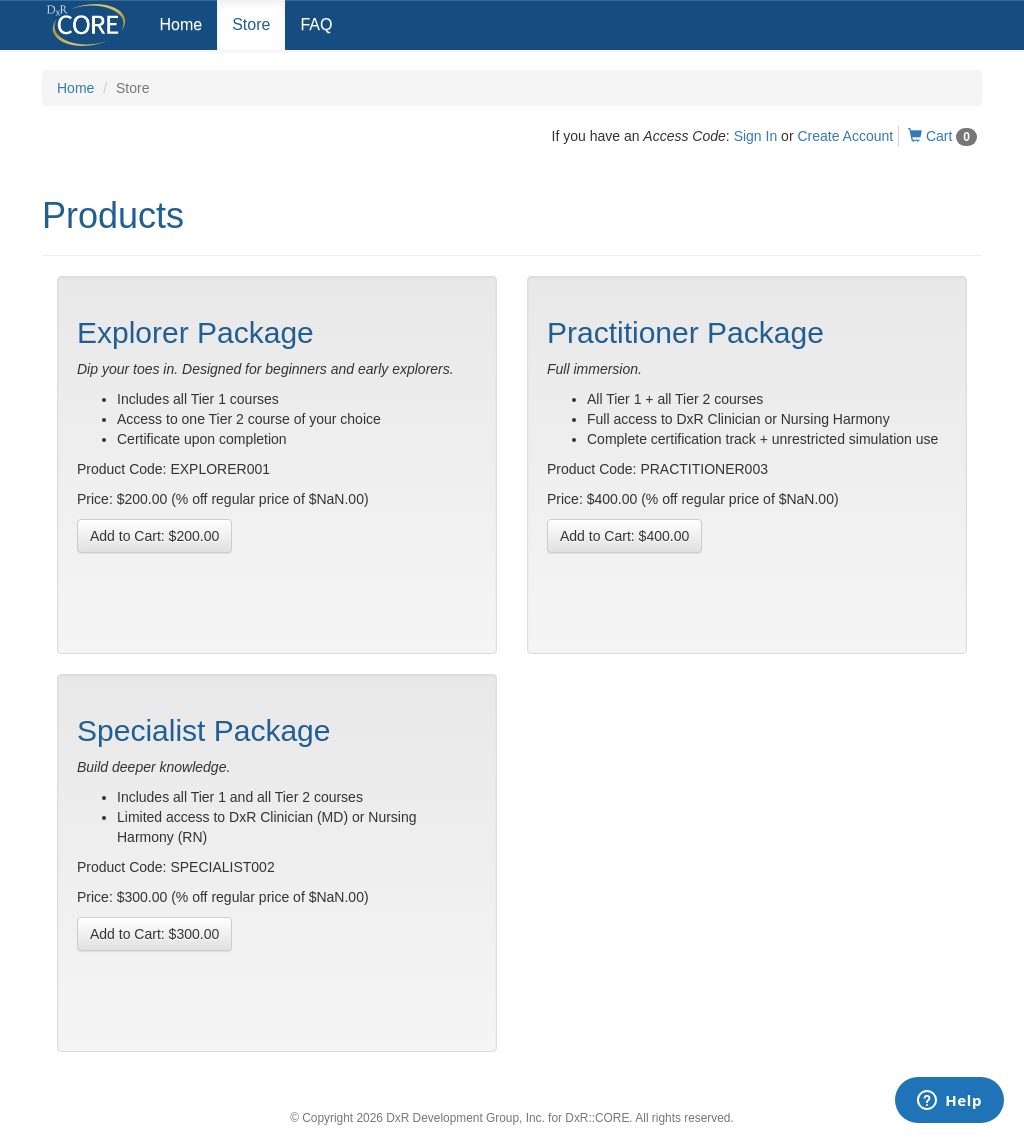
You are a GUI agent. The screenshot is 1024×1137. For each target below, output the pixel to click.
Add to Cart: (154, 536)
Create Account (845, 136)
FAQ (316, 24)
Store (251, 24)
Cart (942, 136)
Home (181, 24)
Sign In (756, 136)
